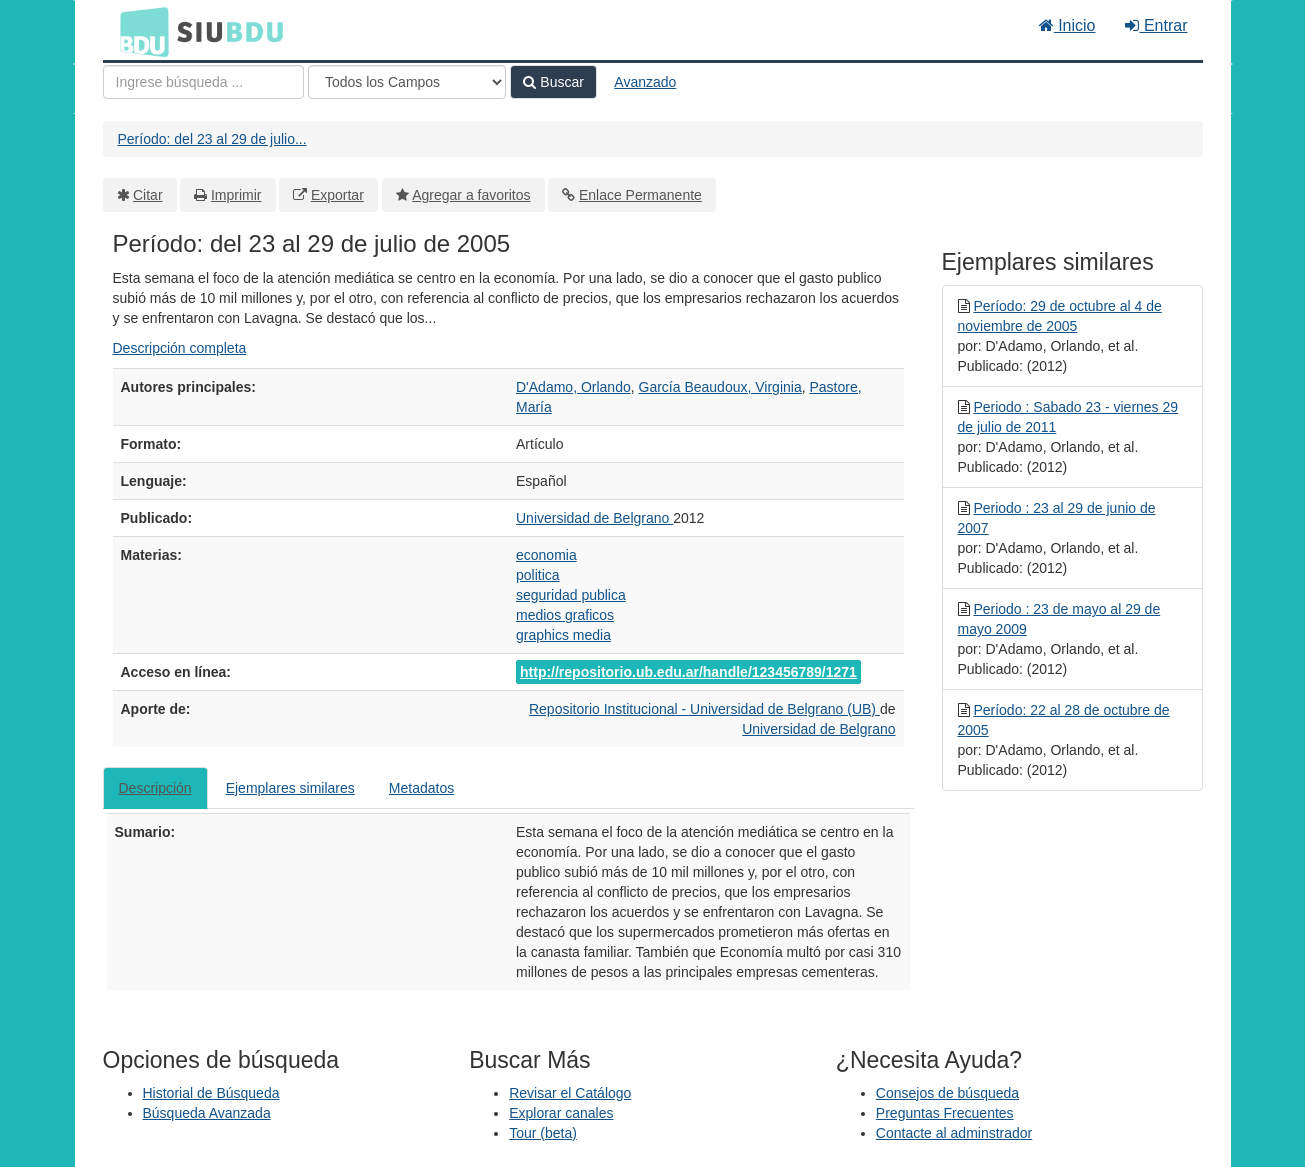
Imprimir (236, 195)
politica (538, 575)
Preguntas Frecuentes (945, 1113)
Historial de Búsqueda (211, 1093)
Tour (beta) (543, 1133)
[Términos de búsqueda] (203, 82)
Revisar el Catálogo (570, 1093)
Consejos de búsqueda (947, 1093)
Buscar (553, 82)
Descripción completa (180, 348)
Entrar (1156, 25)
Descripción (155, 788)
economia (546, 555)
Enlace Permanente (640, 195)
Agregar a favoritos (471, 195)
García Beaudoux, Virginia (720, 387)
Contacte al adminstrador (954, 1133)
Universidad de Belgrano (594, 518)
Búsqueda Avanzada (207, 1113)
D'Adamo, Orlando (573, 387)
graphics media (563, 635)
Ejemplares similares (290, 788)
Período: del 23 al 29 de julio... (212, 139)
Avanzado (645, 82)
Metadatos (421, 788)
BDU (139, 31)
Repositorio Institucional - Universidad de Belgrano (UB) (704, 709)
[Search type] (407, 82)
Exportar (337, 195)
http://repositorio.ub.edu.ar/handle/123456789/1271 (688, 672)
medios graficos (565, 615)
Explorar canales (561, 1113)
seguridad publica (571, 595)
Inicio (1067, 25)
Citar (148, 195)
